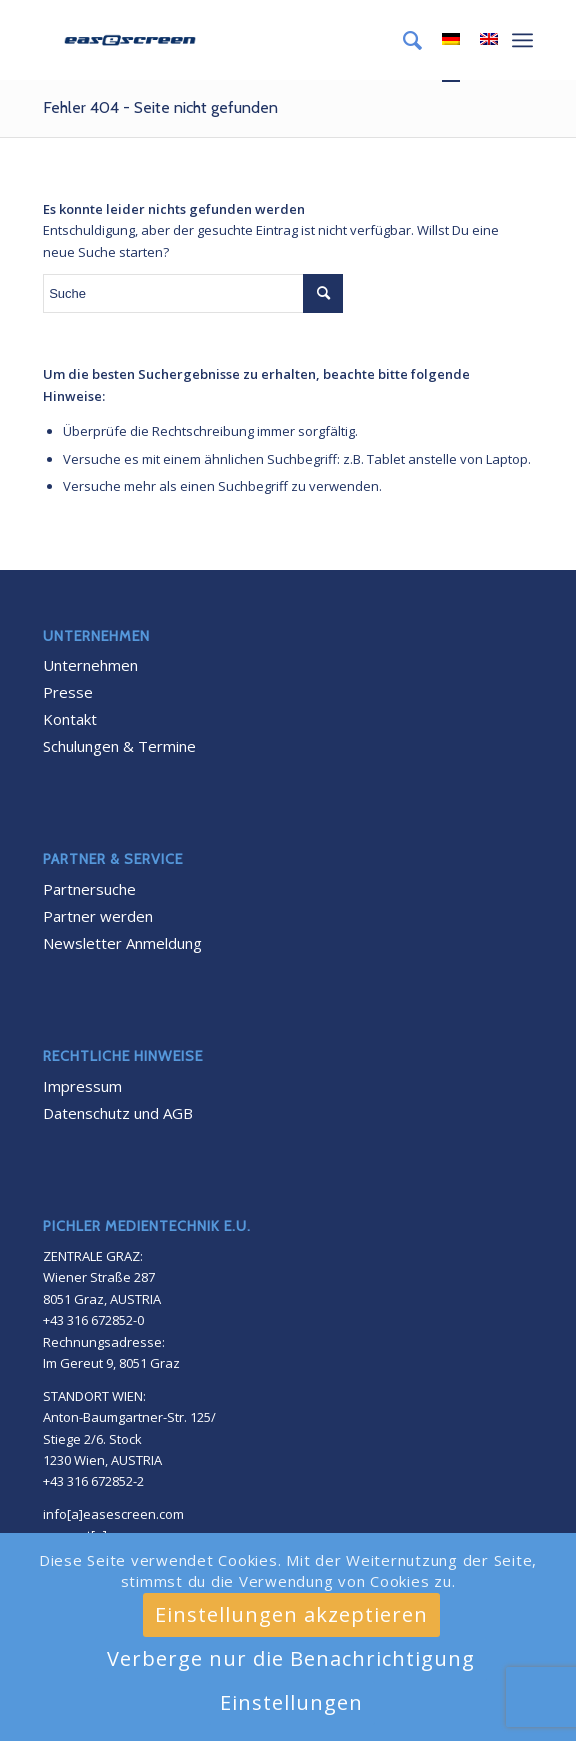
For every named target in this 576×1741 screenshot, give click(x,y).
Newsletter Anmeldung (122, 943)
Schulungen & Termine (119, 746)
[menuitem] (402, 40)
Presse (68, 692)
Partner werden (98, 916)
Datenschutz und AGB (118, 1113)
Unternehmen (90, 665)
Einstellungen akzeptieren (291, 1614)
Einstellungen (291, 1702)
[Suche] (402, 40)
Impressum (82, 1086)
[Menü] (522, 40)
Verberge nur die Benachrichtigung (291, 1658)
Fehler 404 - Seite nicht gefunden (160, 107)
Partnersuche (89, 889)
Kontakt (70, 719)
